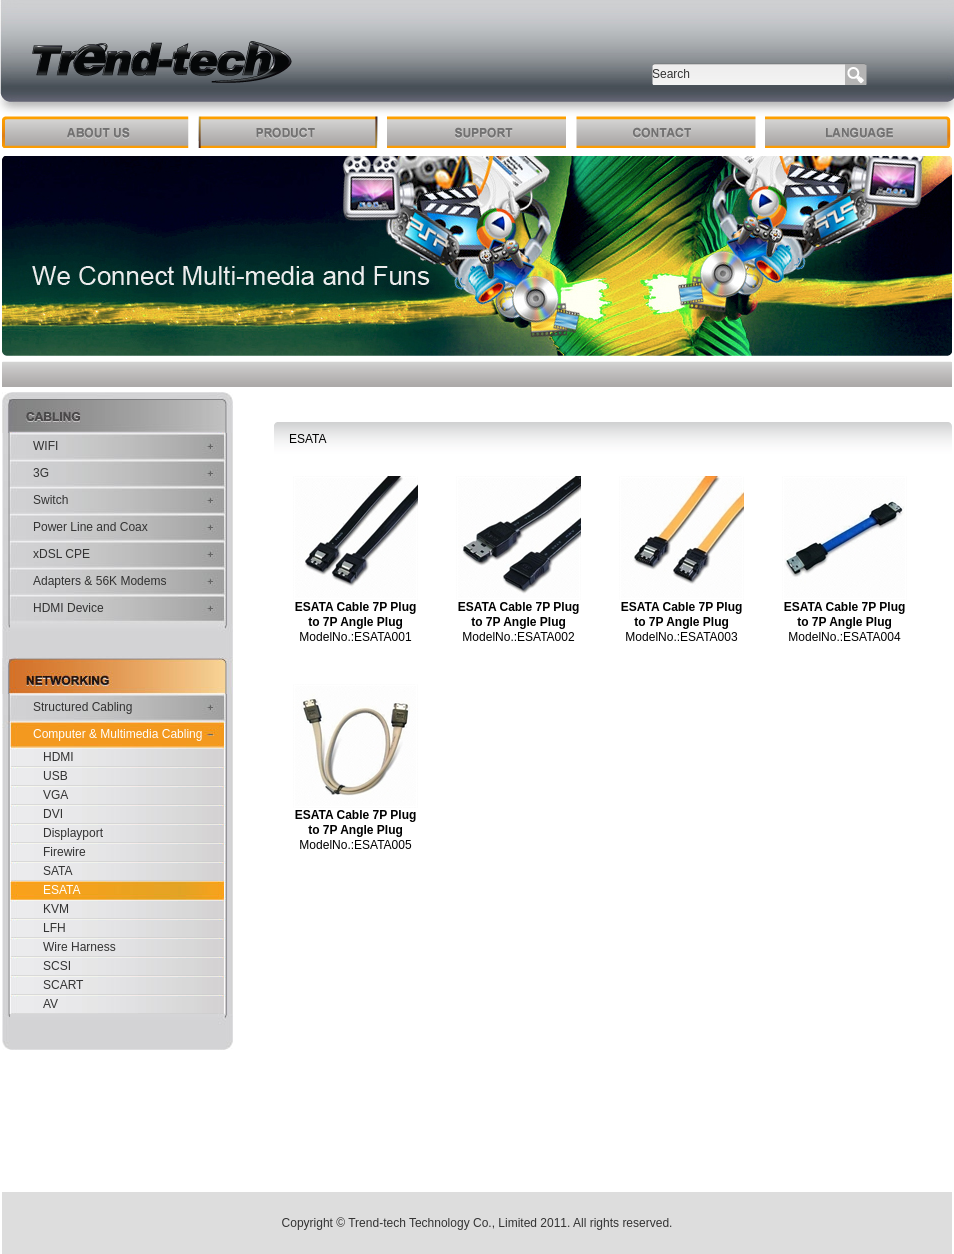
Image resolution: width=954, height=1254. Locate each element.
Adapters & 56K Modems (99, 581)
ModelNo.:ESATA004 (844, 637)
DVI (53, 814)
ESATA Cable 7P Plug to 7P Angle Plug (356, 614)
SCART (63, 985)
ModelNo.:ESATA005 (355, 845)
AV (50, 1004)
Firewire (64, 852)
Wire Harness (79, 947)
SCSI (57, 966)
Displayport (73, 833)
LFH (54, 928)
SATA (58, 871)
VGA (55, 795)
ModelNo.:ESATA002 (518, 637)
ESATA (62, 890)
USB (55, 776)
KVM (56, 909)
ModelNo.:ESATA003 (681, 637)
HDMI (58, 757)
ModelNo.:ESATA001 (355, 637)
